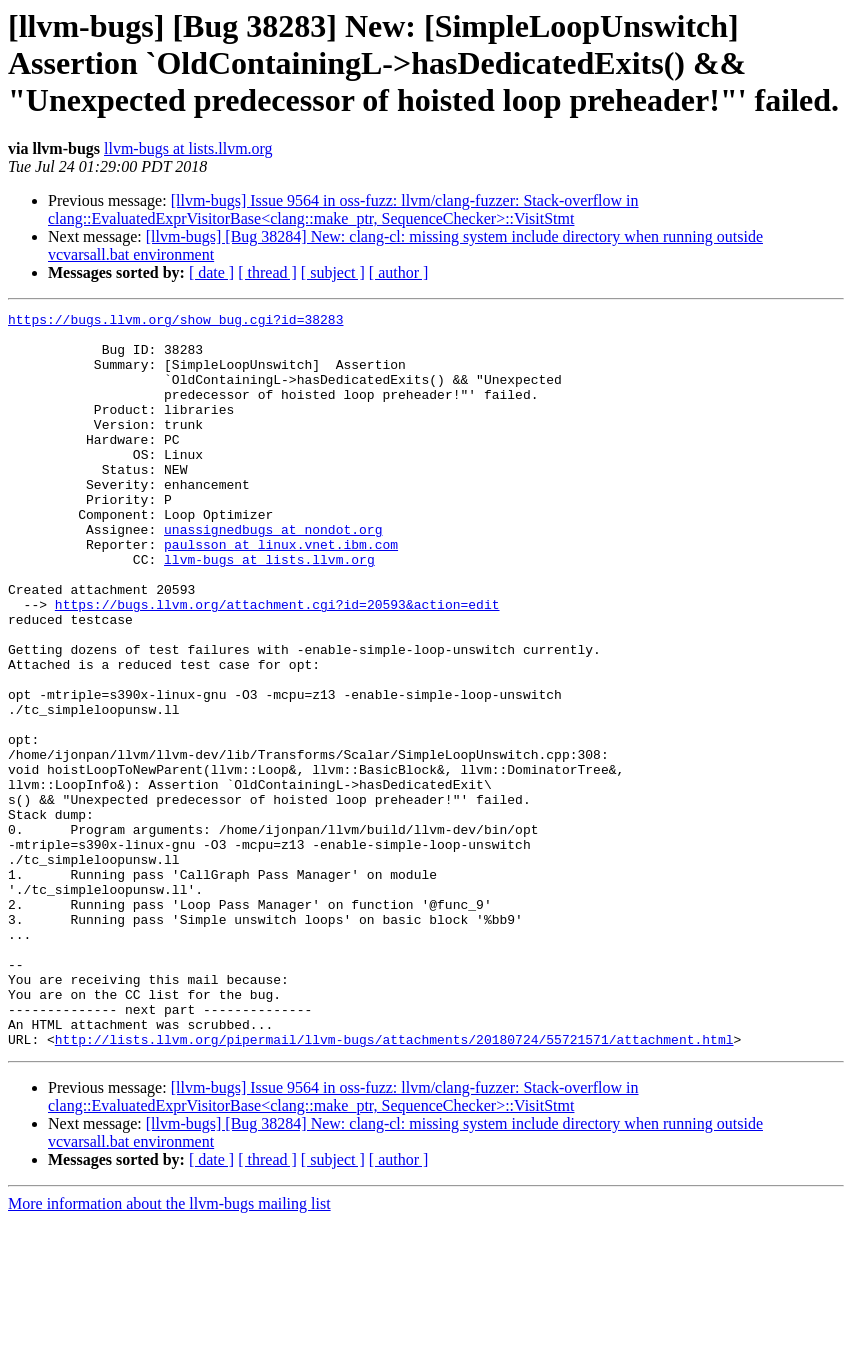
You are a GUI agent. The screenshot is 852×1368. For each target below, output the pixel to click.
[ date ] (211, 272)
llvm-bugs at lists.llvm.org (188, 148)
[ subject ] (333, 272)
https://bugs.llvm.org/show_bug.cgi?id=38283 (175, 322)
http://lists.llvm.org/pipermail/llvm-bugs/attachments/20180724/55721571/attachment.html (394, 1186)
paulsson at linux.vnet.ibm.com (281, 592)
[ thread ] (267, 272)
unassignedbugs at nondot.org (273, 574)
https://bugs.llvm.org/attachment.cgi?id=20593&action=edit (277, 664)
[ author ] (399, 272)
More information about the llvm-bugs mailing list (169, 1350)
